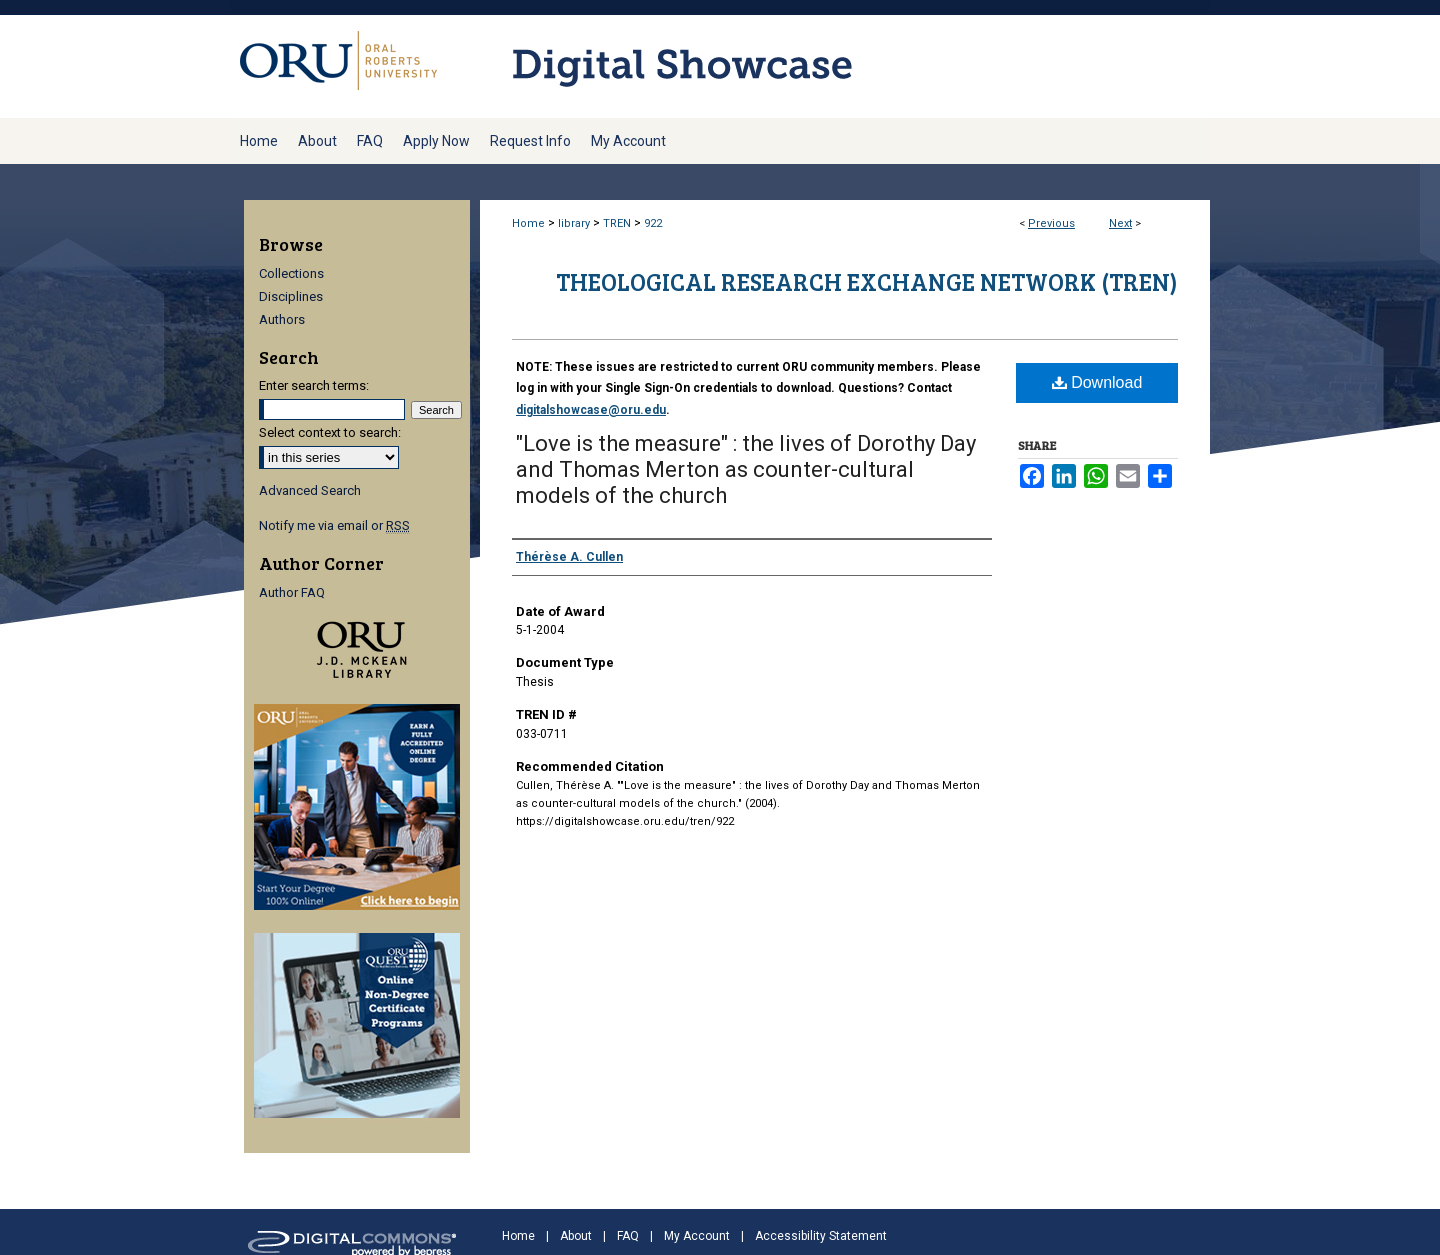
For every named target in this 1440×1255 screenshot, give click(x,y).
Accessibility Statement (821, 1236)
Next (1120, 223)
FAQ (628, 1236)
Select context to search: (330, 432)
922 (653, 223)
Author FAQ (292, 592)
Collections (291, 273)
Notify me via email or (334, 525)
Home (528, 223)
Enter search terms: (314, 385)
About (576, 1236)
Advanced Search (310, 490)
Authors (282, 319)
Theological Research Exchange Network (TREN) (867, 281)
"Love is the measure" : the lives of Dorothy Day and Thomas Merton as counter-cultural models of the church (746, 469)
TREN (617, 223)
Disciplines (291, 296)
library (574, 223)
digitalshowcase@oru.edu (591, 410)
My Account (697, 1236)
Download (1097, 382)
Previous (1051, 223)
